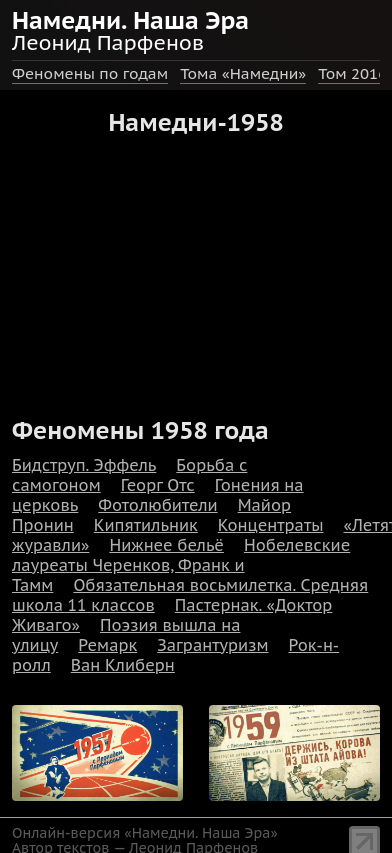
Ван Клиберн (123, 665)
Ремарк (107, 645)
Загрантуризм (212, 645)
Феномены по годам (90, 73)
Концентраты (271, 525)
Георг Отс (158, 485)
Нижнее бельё (166, 545)
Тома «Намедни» (243, 73)
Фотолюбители (157, 505)
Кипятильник (146, 525)
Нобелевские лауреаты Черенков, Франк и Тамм (181, 565)
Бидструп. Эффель (84, 465)
